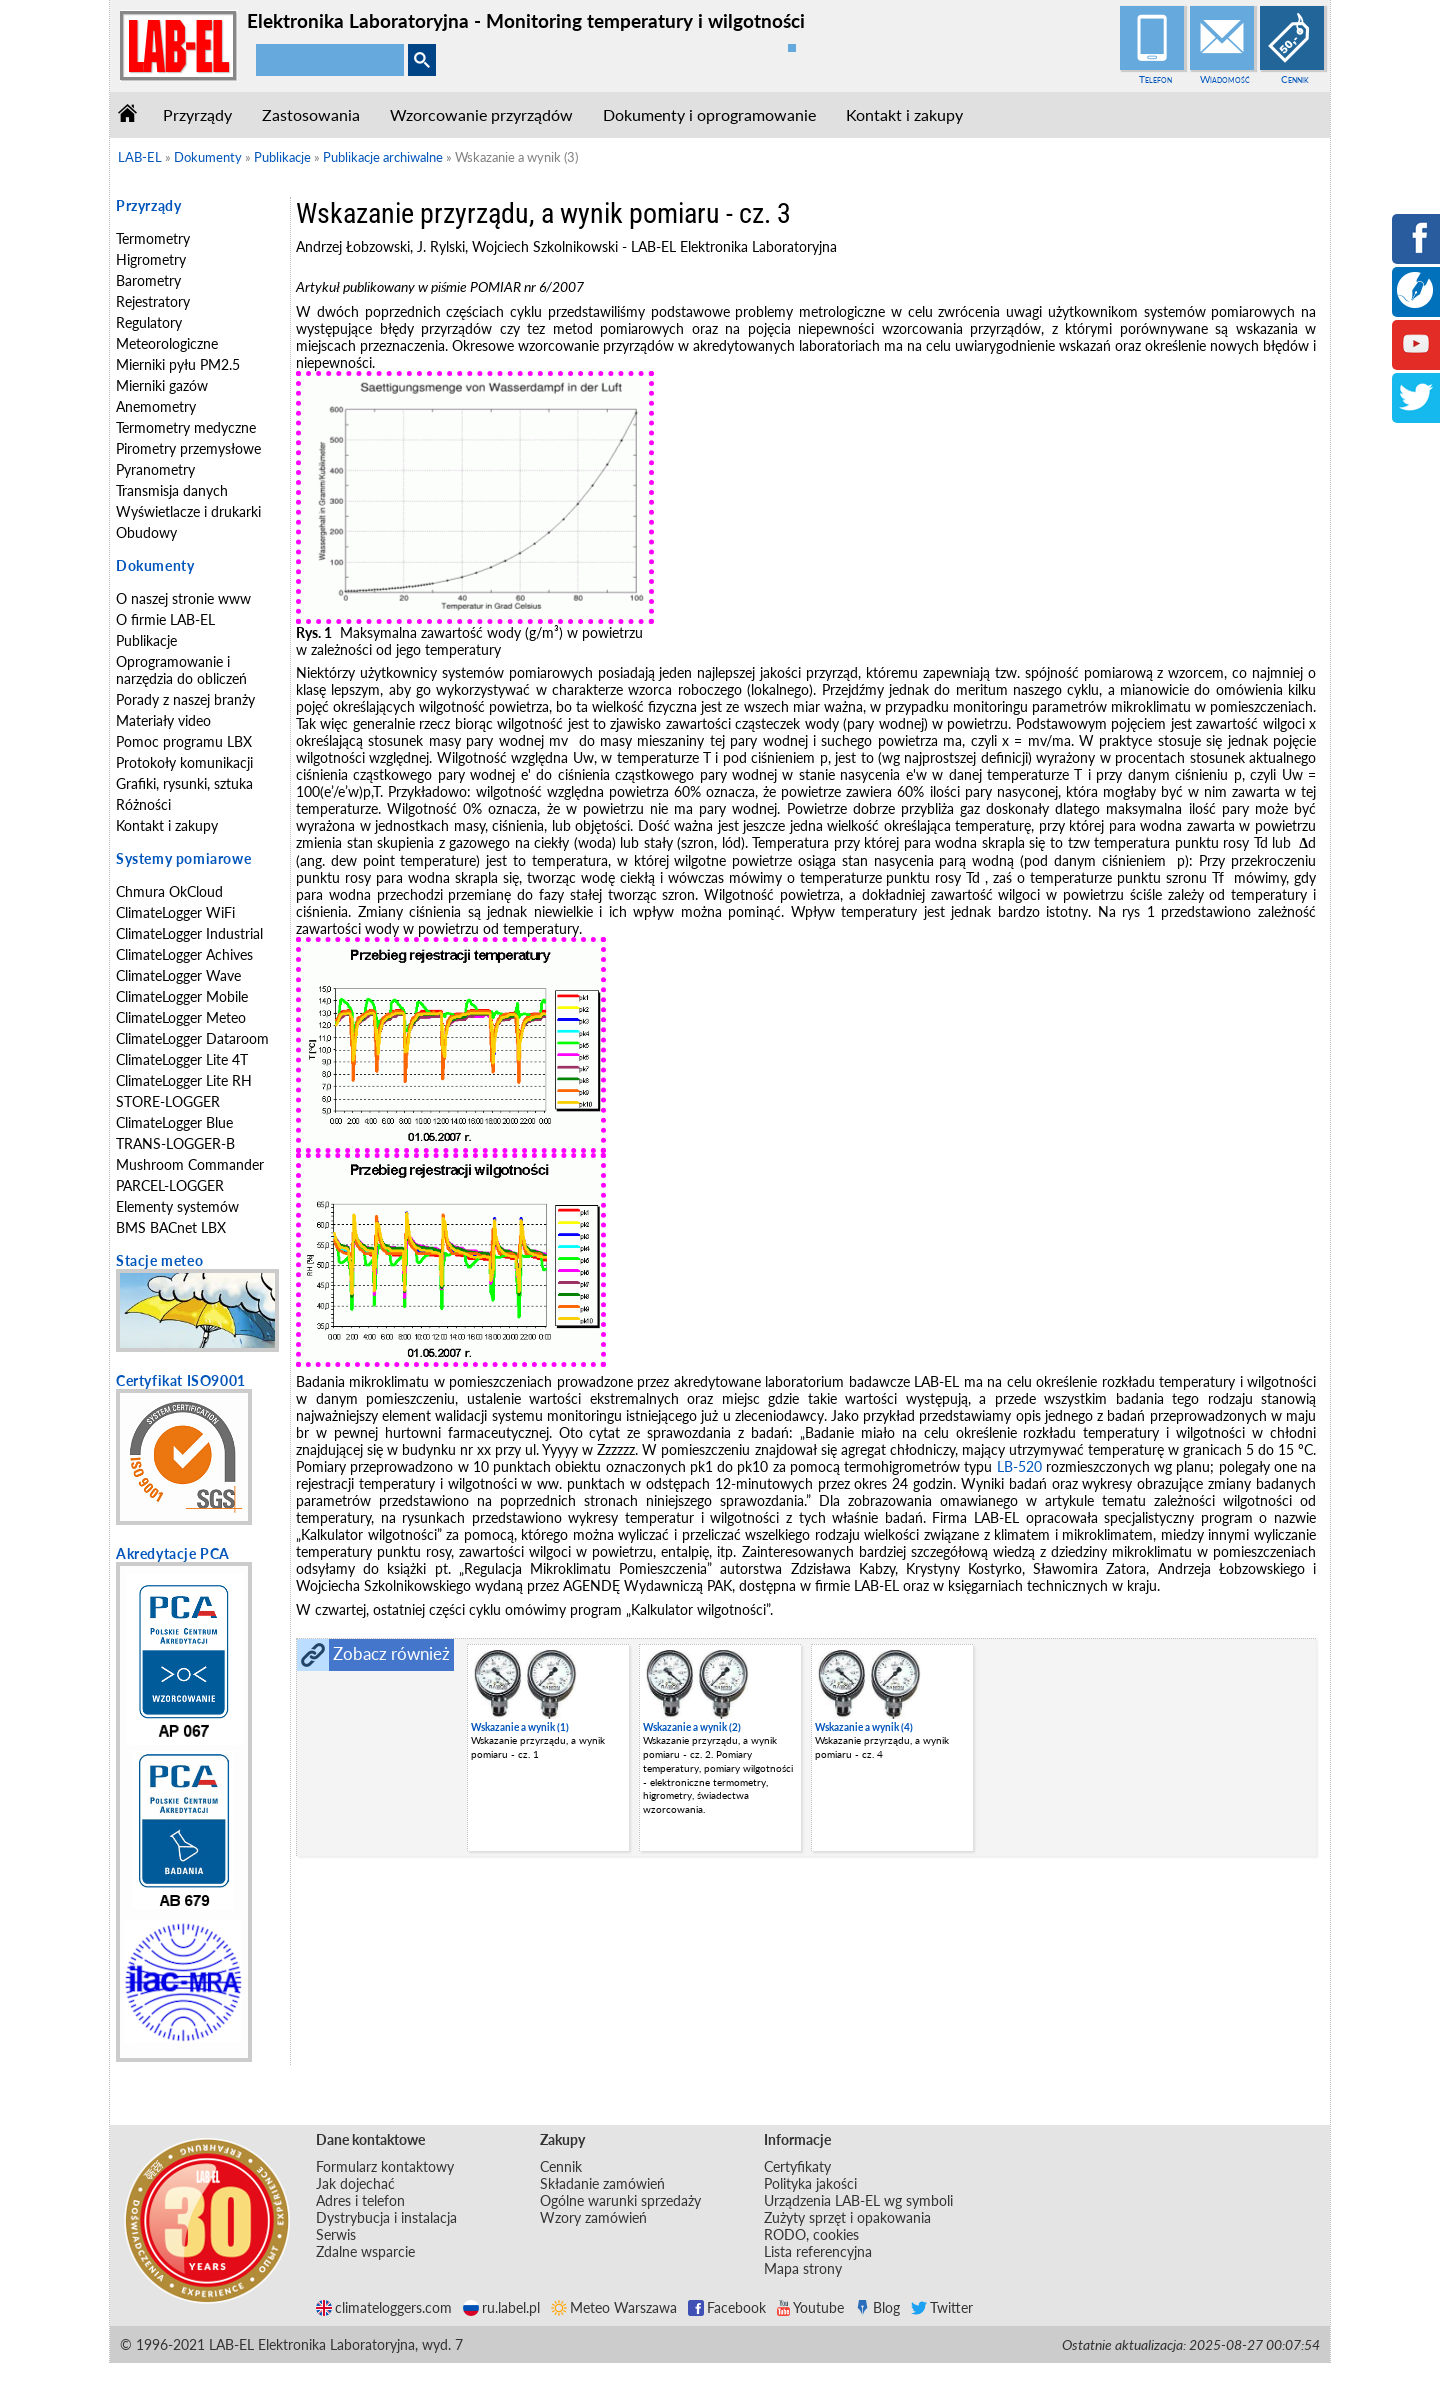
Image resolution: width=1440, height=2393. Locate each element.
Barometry (148, 280)
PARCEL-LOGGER (170, 1185)
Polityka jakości (810, 2183)
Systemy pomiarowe (183, 858)
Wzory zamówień (593, 2217)
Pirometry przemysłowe (188, 448)
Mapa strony (803, 2268)
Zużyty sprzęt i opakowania (847, 2217)
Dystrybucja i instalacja (386, 2217)
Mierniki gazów (162, 385)
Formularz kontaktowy (385, 2166)
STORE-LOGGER (168, 1101)
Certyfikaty (797, 2166)
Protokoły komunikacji (184, 762)
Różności (143, 804)
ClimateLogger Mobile (182, 996)
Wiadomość (1225, 79)
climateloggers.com (384, 2307)
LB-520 (1019, 1466)
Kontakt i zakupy (904, 114)
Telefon (1155, 79)
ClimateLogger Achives (184, 954)
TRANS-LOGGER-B (175, 1143)
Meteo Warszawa (614, 2307)
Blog (877, 2307)
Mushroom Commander (190, 1164)
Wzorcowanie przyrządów (481, 114)
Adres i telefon (360, 2200)
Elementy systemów (177, 1206)
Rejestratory (153, 301)
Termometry (153, 238)
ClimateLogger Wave (178, 975)
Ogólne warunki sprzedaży (620, 2200)
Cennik (1295, 79)
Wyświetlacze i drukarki (188, 511)
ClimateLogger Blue (174, 1122)
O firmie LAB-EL (165, 619)
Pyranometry (155, 469)
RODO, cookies (811, 2234)
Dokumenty (155, 565)
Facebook (727, 2307)
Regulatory (149, 322)
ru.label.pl (501, 2307)
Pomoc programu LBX (184, 741)
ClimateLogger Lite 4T (182, 1059)
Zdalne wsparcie (365, 2251)
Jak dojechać (355, 2183)
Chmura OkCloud (169, 891)
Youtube (810, 2307)
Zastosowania (311, 114)
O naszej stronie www (183, 598)
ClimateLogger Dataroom (192, 1038)
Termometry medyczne (186, 427)
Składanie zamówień (602, 2183)
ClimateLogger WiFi (175, 912)
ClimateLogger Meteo (181, 1017)
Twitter (942, 2307)
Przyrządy (197, 114)
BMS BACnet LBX (171, 1227)
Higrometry (151, 259)
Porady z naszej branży (185, 699)
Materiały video (163, 720)
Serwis (336, 2234)
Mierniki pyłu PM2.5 (178, 364)
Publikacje (146, 640)
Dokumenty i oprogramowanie (709, 114)
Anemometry (156, 406)
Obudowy (146, 532)
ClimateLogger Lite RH (184, 1080)
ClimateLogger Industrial (189, 933)
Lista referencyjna (818, 2251)
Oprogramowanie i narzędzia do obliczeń (181, 670)
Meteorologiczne (167, 343)
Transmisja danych (172, 490)
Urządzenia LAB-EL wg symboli (858, 2200)
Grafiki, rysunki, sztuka (184, 783)
